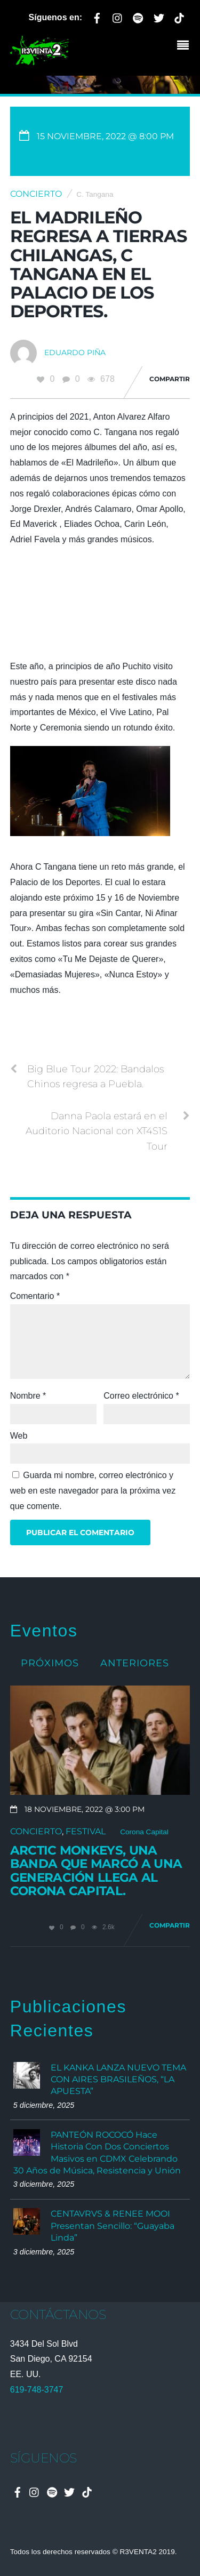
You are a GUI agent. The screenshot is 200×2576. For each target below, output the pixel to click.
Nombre (28, 1395)
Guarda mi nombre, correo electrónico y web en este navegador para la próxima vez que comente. (92, 1491)
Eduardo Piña (75, 352)
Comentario (35, 1296)
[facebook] (97, 16)
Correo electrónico (141, 1395)
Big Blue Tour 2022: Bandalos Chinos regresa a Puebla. (87, 1076)
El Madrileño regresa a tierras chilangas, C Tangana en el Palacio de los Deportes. (98, 264)
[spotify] (138, 16)
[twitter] (158, 16)
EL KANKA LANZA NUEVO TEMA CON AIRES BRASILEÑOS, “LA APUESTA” (118, 2080)
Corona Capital (144, 1832)
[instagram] (117, 16)
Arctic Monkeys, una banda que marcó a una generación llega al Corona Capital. (96, 1871)
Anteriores (134, 1662)
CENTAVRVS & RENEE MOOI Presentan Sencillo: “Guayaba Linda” (112, 2226)
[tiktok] (179, 16)
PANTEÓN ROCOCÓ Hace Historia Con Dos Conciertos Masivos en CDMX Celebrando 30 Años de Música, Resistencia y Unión (97, 2153)
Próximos (50, 1662)
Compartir (169, 379)
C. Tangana (94, 194)
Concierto (36, 194)
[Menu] (185, 46)
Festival (86, 1831)
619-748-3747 (36, 2389)
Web (19, 1435)
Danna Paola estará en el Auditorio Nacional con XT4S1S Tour (108, 1130)
